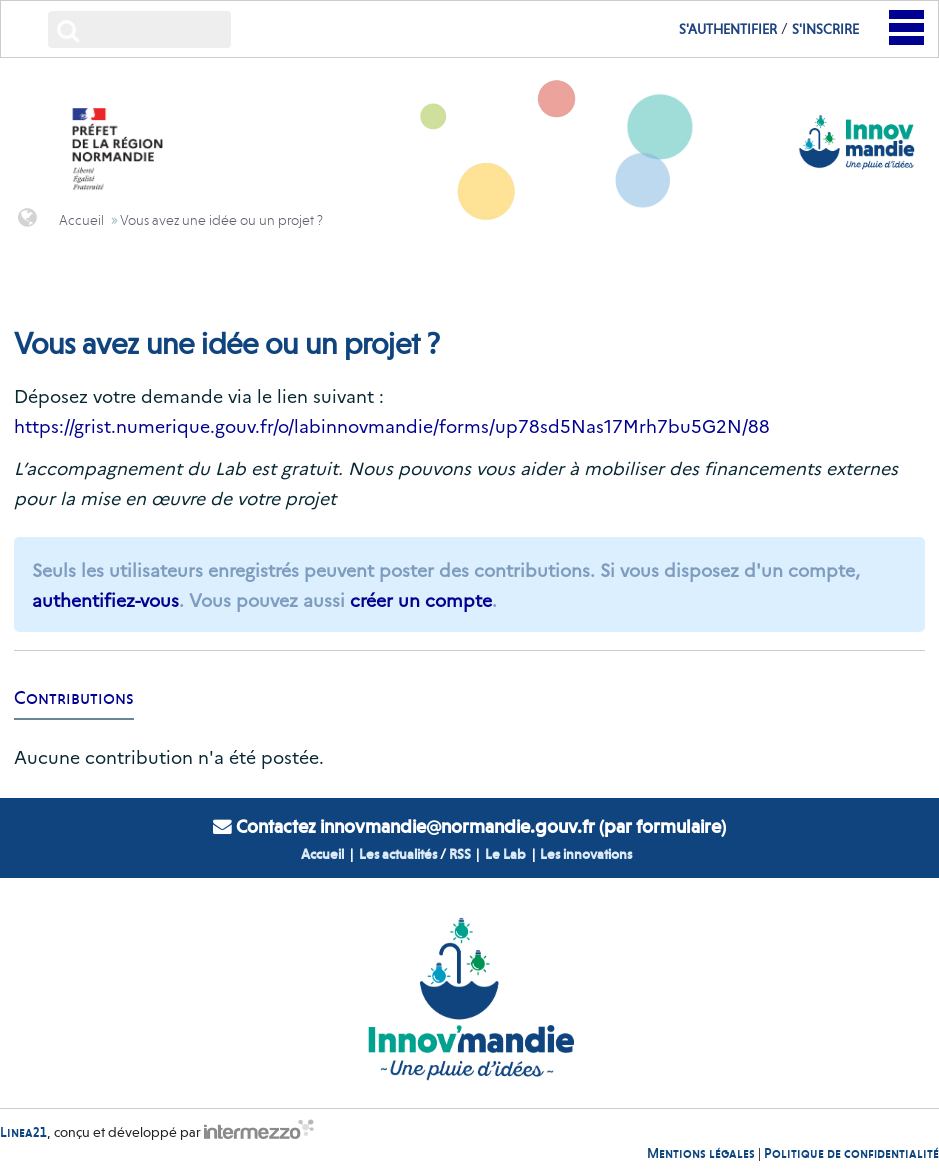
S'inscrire (825, 29)
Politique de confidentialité (851, 1153)
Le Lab (505, 854)
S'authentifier (728, 29)
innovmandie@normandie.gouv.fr (457, 826)
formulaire (678, 826)
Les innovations (586, 854)
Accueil (322, 854)
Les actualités (398, 854)
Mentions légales (701, 1153)
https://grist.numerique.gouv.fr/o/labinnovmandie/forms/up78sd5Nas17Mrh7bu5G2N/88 (392, 425)
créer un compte (421, 599)
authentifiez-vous (105, 599)
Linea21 (23, 1131)
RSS (460, 854)
